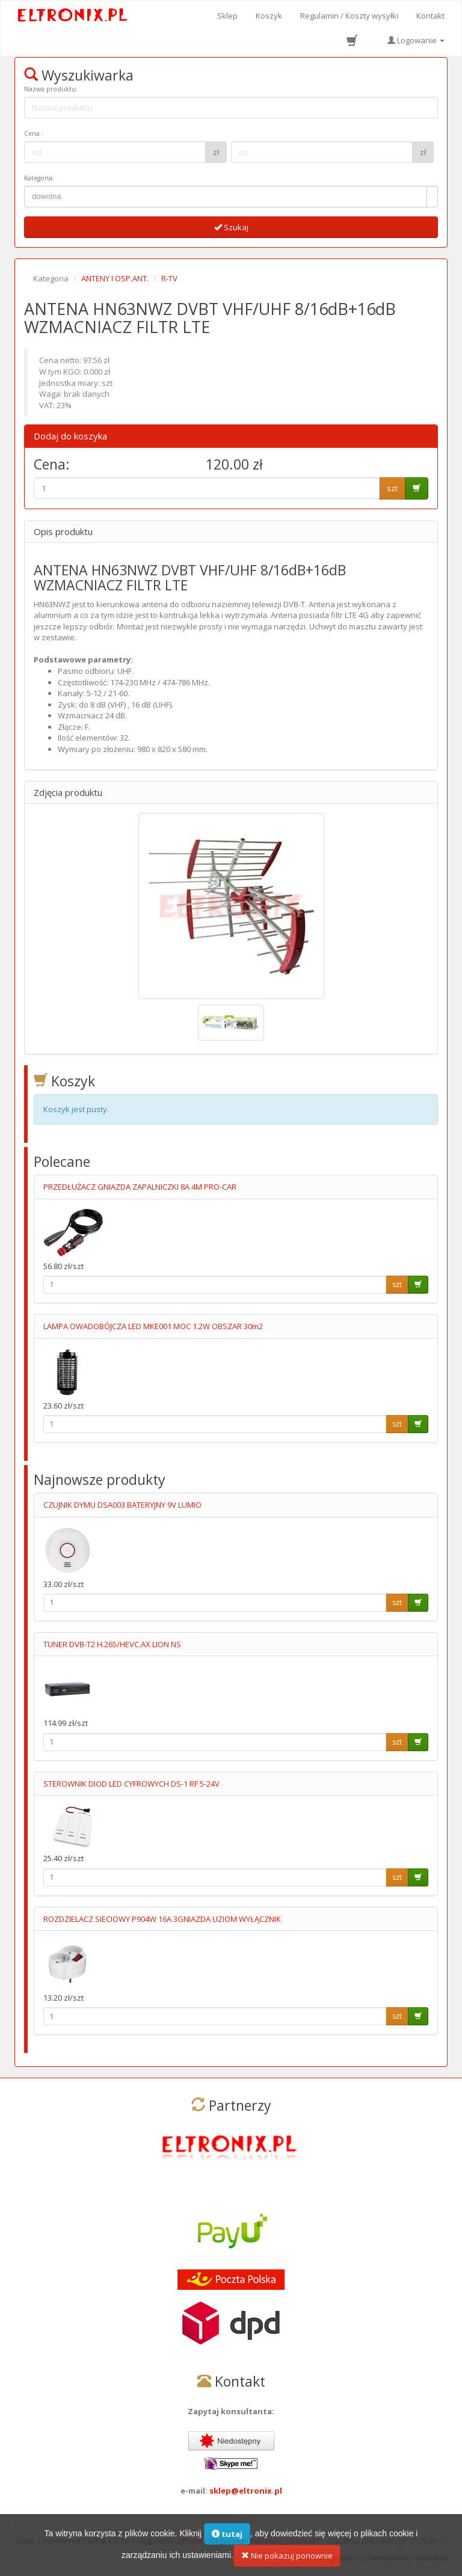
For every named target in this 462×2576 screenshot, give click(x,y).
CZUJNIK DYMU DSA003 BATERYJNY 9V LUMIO (122, 1504)
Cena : (33, 133)
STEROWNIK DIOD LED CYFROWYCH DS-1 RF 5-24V (131, 1783)
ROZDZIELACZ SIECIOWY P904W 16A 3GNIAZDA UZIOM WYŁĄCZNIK (162, 1919)
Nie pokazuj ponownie (287, 2560)
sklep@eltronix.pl (245, 2490)
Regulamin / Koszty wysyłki (349, 15)
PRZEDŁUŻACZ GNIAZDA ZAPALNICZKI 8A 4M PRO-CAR (139, 1186)
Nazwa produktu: (51, 89)
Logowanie (416, 40)
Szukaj (231, 227)
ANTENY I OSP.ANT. (115, 278)
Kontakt (430, 15)
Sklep (227, 15)
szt (392, 488)
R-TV (169, 278)
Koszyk (269, 15)
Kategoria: (39, 178)
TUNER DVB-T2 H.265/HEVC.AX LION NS (112, 1644)
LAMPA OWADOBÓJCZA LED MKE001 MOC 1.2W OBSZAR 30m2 (153, 1326)
